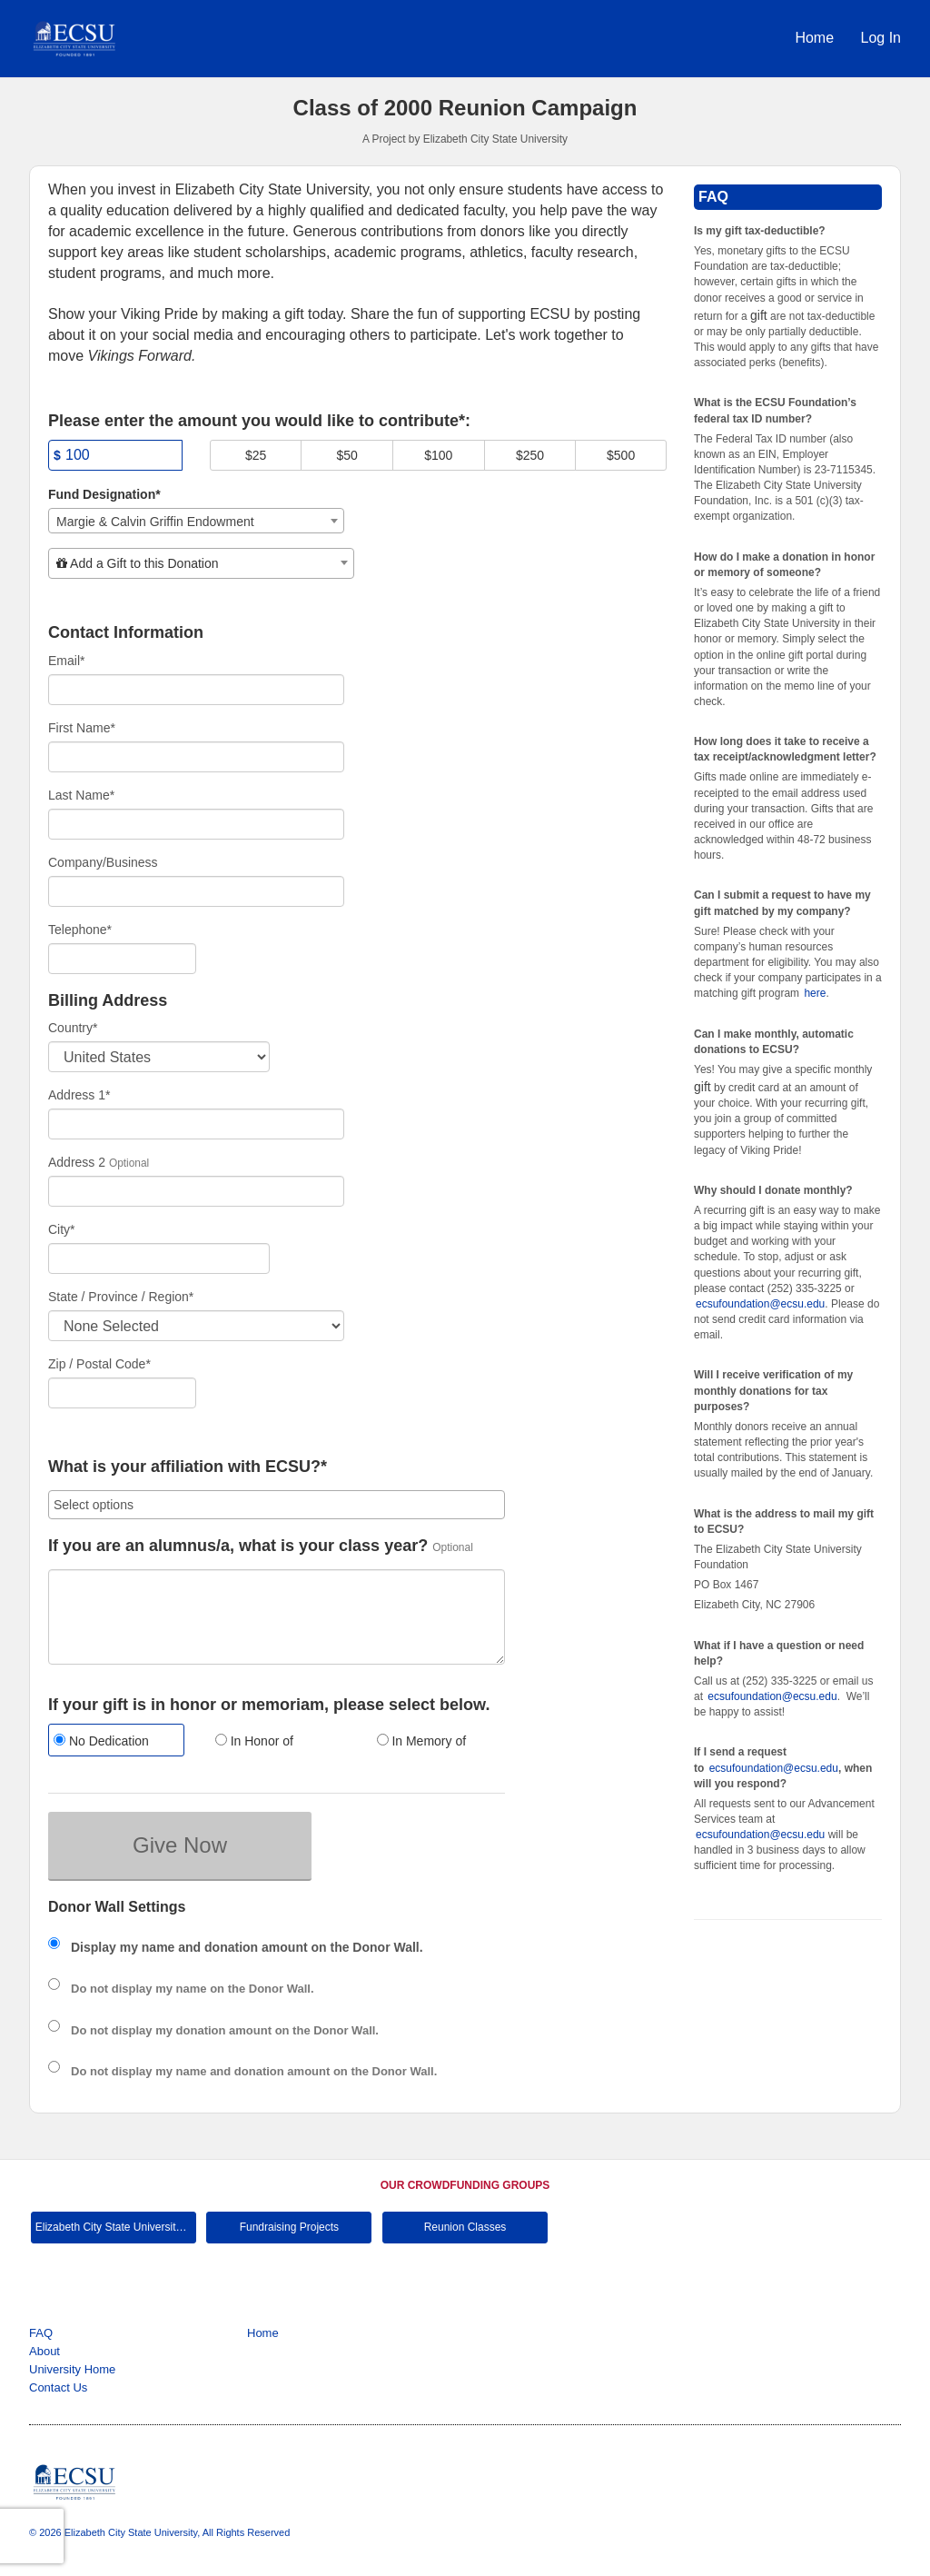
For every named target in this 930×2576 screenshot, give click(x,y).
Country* (72, 1027)
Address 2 (76, 1162)
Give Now (180, 1845)
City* (61, 1229)
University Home (72, 2369)
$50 (347, 455)
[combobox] (196, 520)
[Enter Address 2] (196, 1191)
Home (816, 37)
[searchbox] (277, 1505)
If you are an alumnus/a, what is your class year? (238, 1546)
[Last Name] (196, 824)
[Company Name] (196, 891)
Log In (881, 37)
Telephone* (80, 929)
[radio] (115, 1742)
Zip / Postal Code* (99, 1364)
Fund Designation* (104, 494)
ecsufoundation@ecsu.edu (760, 1304)
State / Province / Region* (120, 1296)
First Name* (81, 728)
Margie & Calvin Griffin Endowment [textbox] (155, 521)
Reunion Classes (465, 2227)
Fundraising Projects (289, 2227)
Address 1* (79, 1095)
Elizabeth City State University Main (115, 2227)
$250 (530, 455)
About (44, 2351)
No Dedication (101, 1741)
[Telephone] (122, 958)
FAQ (41, 2333)
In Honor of (254, 1741)
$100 (438, 455)
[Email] (196, 689)
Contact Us (58, 2387)
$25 (255, 455)
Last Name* (81, 795)
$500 (621, 455)
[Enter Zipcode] (122, 1393)
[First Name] (196, 756)
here (815, 993)
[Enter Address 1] (196, 1124)
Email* (66, 660)
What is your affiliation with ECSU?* (187, 1467)
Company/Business (103, 862)
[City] (159, 1258)
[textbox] (201, 563)
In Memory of (422, 1741)
